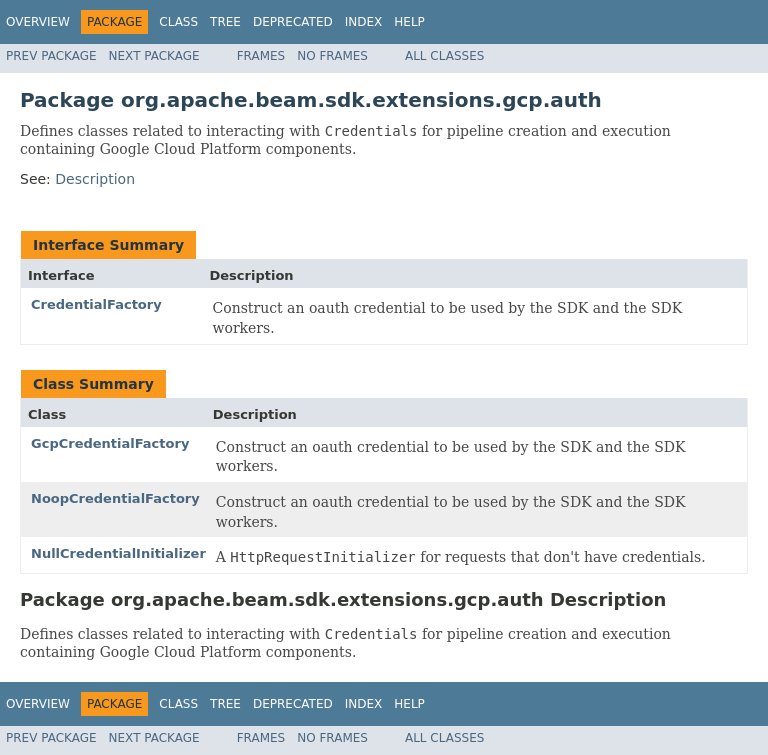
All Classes (444, 56)
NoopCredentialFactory (115, 498)
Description (95, 179)
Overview (38, 22)
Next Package (154, 56)
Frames (261, 56)
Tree (225, 22)
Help (409, 22)
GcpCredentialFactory (110, 443)
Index (364, 22)
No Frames (332, 56)
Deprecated (293, 22)
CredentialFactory (96, 304)
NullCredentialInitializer (118, 553)
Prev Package (51, 56)
